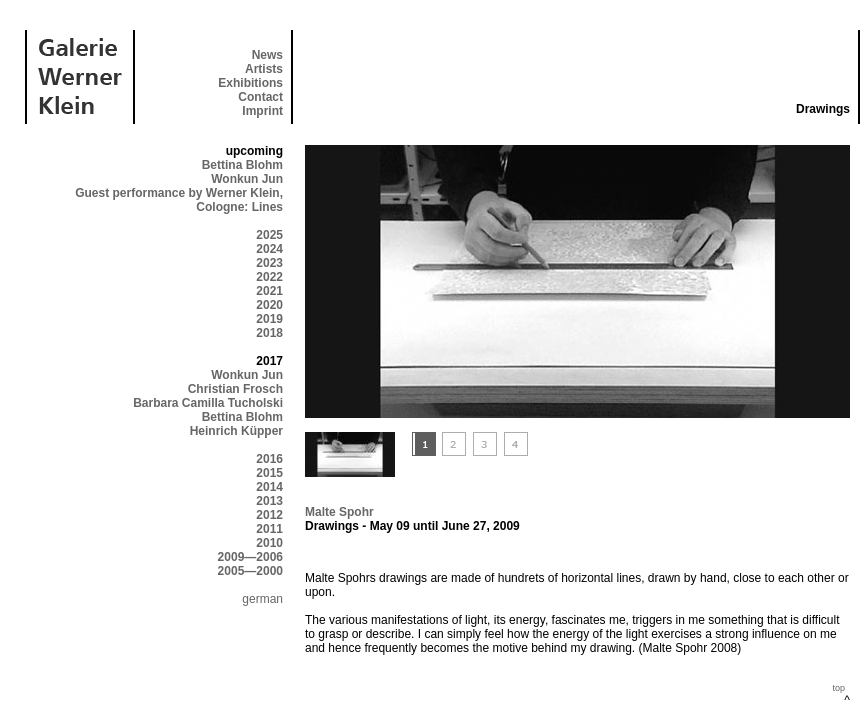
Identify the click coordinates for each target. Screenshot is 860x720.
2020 (269, 305)
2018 (269, 333)
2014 (269, 487)
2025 (269, 235)
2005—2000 (250, 571)
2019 (269, 319)
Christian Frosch (235, 389)
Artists (264, 69)
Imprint (262, 111)
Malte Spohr (339, 512)
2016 (269, 459)
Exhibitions (250, 83)
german (262, 599)
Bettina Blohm (242, 165)
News (267, 55)
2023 (269, 263)
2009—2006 (250, 557)
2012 (269, 515)
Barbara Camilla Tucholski (208, 403)
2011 (269, 529)
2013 (269, 501)
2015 (269, 473)
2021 (269, 291)
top (838, 688)
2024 (269, 249)
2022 (269, 277)
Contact (260, 97)
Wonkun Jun (247, 179)
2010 (269, 543)
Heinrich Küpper (236, 431)
